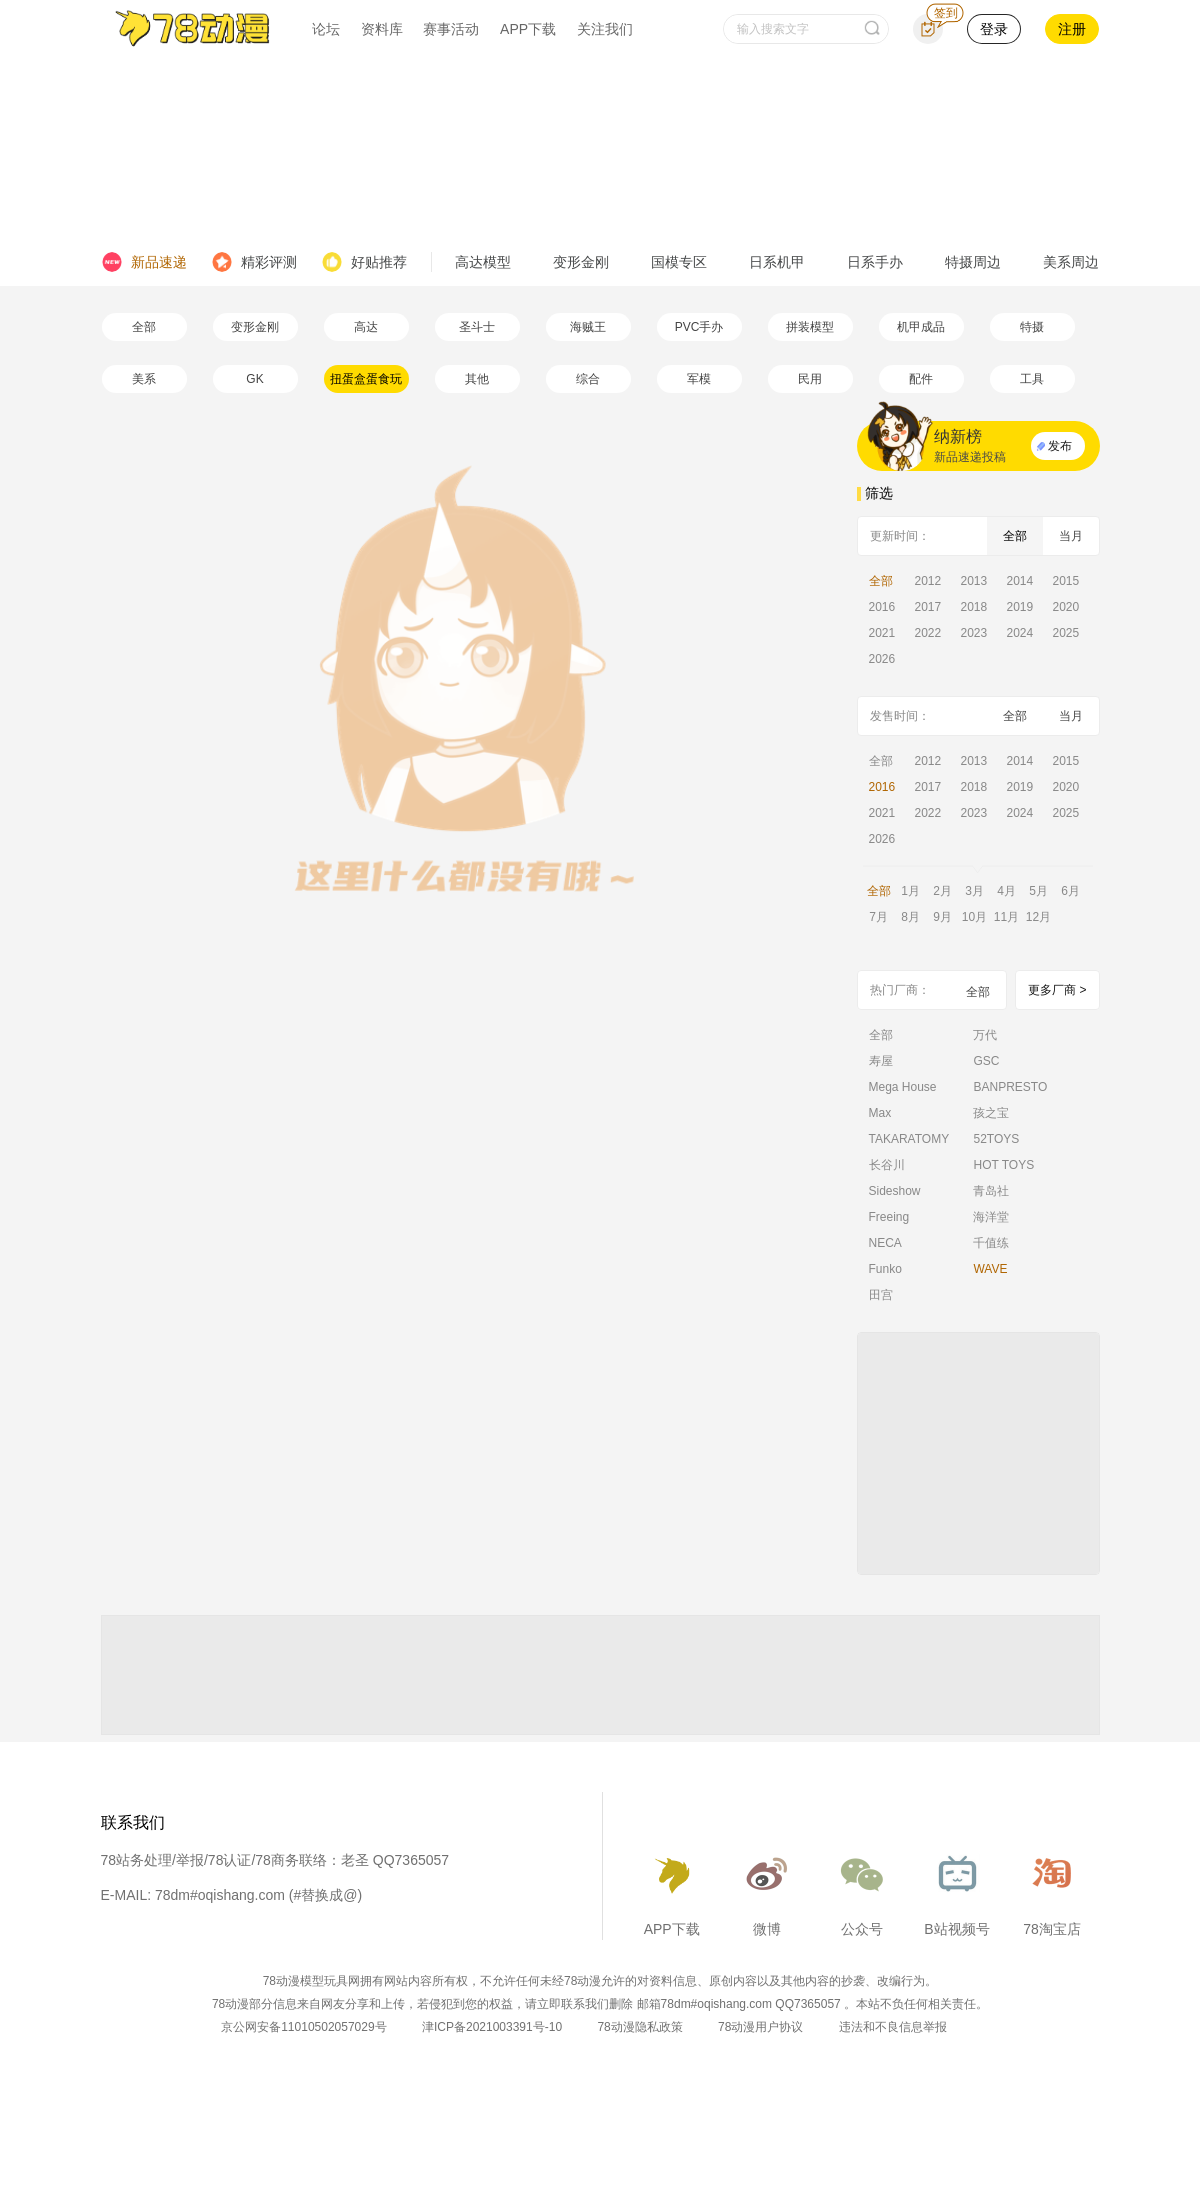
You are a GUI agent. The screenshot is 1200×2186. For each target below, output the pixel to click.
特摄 (1032, 327)
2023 (974, 633)
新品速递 (144, 262)
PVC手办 (699, 327)
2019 (1020, 607)
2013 (974, 581)
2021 (882, 633)
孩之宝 (991, 1113)
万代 (985, 1035)
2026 (882, 659)
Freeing (889, 1217)
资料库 (382, 29)
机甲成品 (921, 327)
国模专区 (679, 262)
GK (254, 379)
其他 (477, 379)
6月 (1070, 891)
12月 (1038, 917)
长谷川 (887, 1165)
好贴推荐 (364, 262)
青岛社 (991, 1191)
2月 (942, 891)
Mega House (903, 1087)
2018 (974, 607)
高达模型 (483, 262)
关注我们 (605, 29)
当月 (1071, 536)
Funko (885, 1269)
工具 (1032, 379)
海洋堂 (991, 1217)
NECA (885, 1243)
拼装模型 (810, 327)
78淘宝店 (1052, 1890)
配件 (921, 379)
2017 (928, 607)
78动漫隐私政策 (639, 2027)
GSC (986, 1061)
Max (880, 1113)
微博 (767, 1890)
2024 (1020, 633)
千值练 (991, 1243)
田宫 (881, 1295)
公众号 (862, 1890)
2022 (928, 633)
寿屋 (881, 1061)
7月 (878, 917)
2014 (1020, 581)
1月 (910, 891)
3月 (974, 891)
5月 (1038, 891)
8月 (910, 917)
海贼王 (588, 327)
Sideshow (895, 1191)
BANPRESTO (1010, 1087)
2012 (928, 581)
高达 (366, 327)
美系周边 (1071, 262)
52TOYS (996, 1139)
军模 (699, 379)
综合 (588, 379)
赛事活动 (451, 29)
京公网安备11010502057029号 (303, 2027)
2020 (1066, 607)
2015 (1066, 581)
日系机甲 (777, 262)
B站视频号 (956, 1890)
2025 (1066, 633)
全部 (144, 327)
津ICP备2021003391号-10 (492, 2027)
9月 (942, 917)
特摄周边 (973, 262)
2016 (882, 607)
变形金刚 (581, 262)
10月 (974, 917)
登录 (994, 29)
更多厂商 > (1057, 990)
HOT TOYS (1003, 1165)
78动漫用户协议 (760, 2027)
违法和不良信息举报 (893, 2027)
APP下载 (528, 29)
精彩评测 (254, 262)
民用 (810, 379)
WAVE (990, 1269)
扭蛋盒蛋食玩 (366, 379)
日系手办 (875, 262)
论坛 (326, 29)
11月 (1006, 917)
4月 (1006, 891)
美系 (144, 379)
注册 (1072, 29)
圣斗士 (477, 327)
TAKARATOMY (909, 1139)
